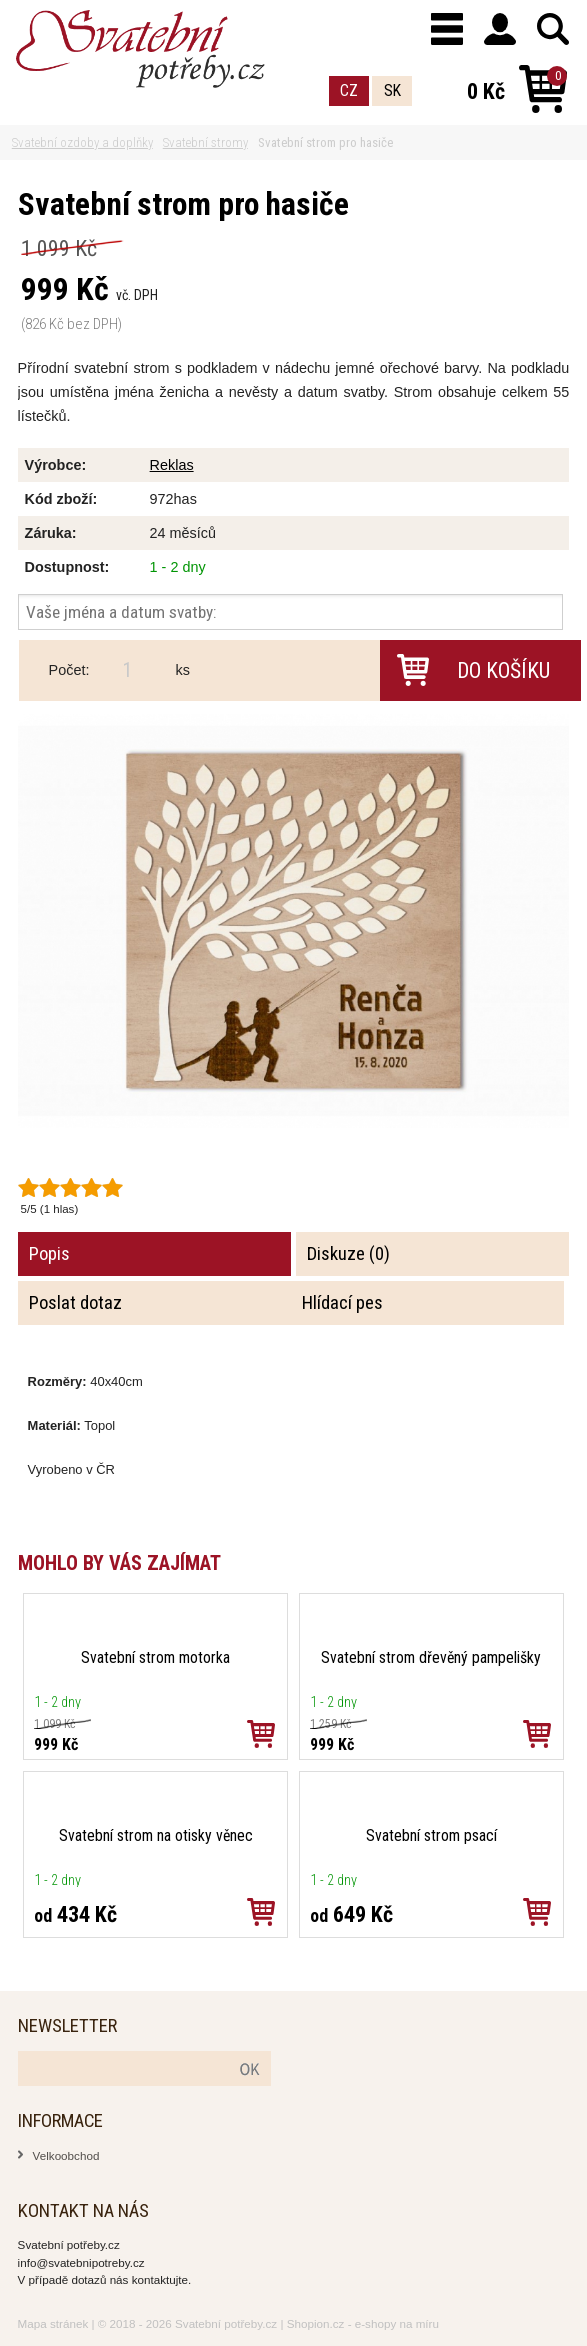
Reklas (172, 465)
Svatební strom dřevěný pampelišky (431, 1657)
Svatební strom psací (431, 1835)
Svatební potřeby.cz (226, 2323)
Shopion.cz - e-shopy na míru (363, 2323)
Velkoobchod (66, 2155)
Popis (49, 1254)
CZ (349, 90)
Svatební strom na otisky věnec (156, 1835)
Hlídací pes (342, 1303)
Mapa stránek (53, 2323)
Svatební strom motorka (155, 1657)
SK (392, 90)
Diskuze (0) (348, 1254)
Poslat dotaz (75, 1303)
